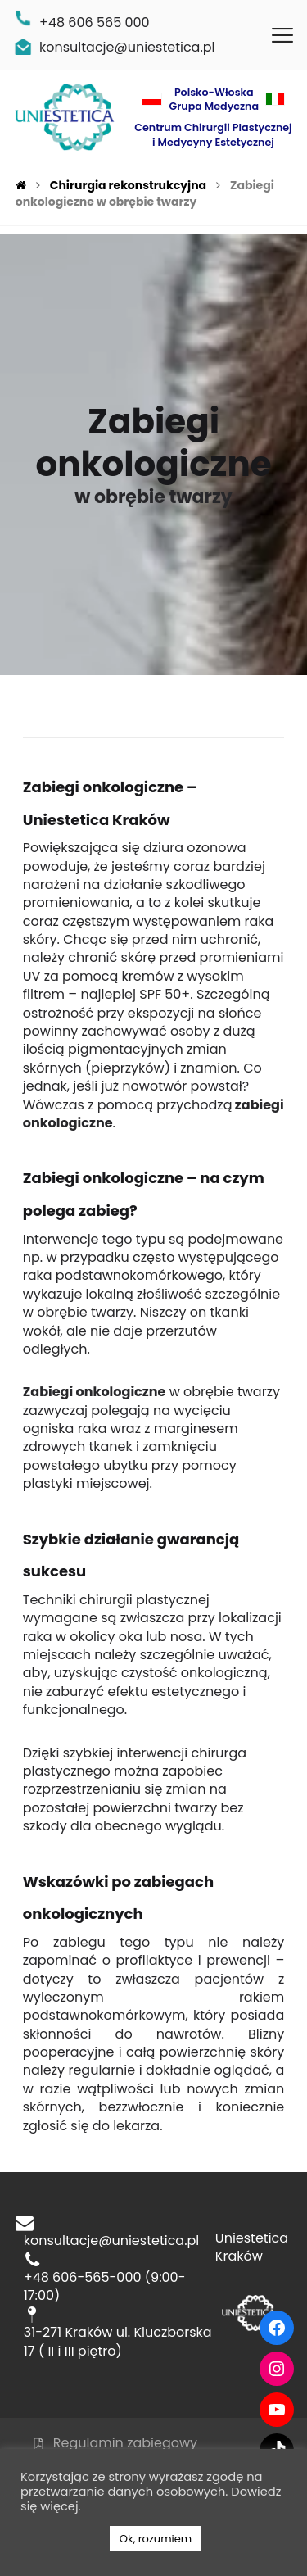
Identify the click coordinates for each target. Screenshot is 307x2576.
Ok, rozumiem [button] (156, 2539)
